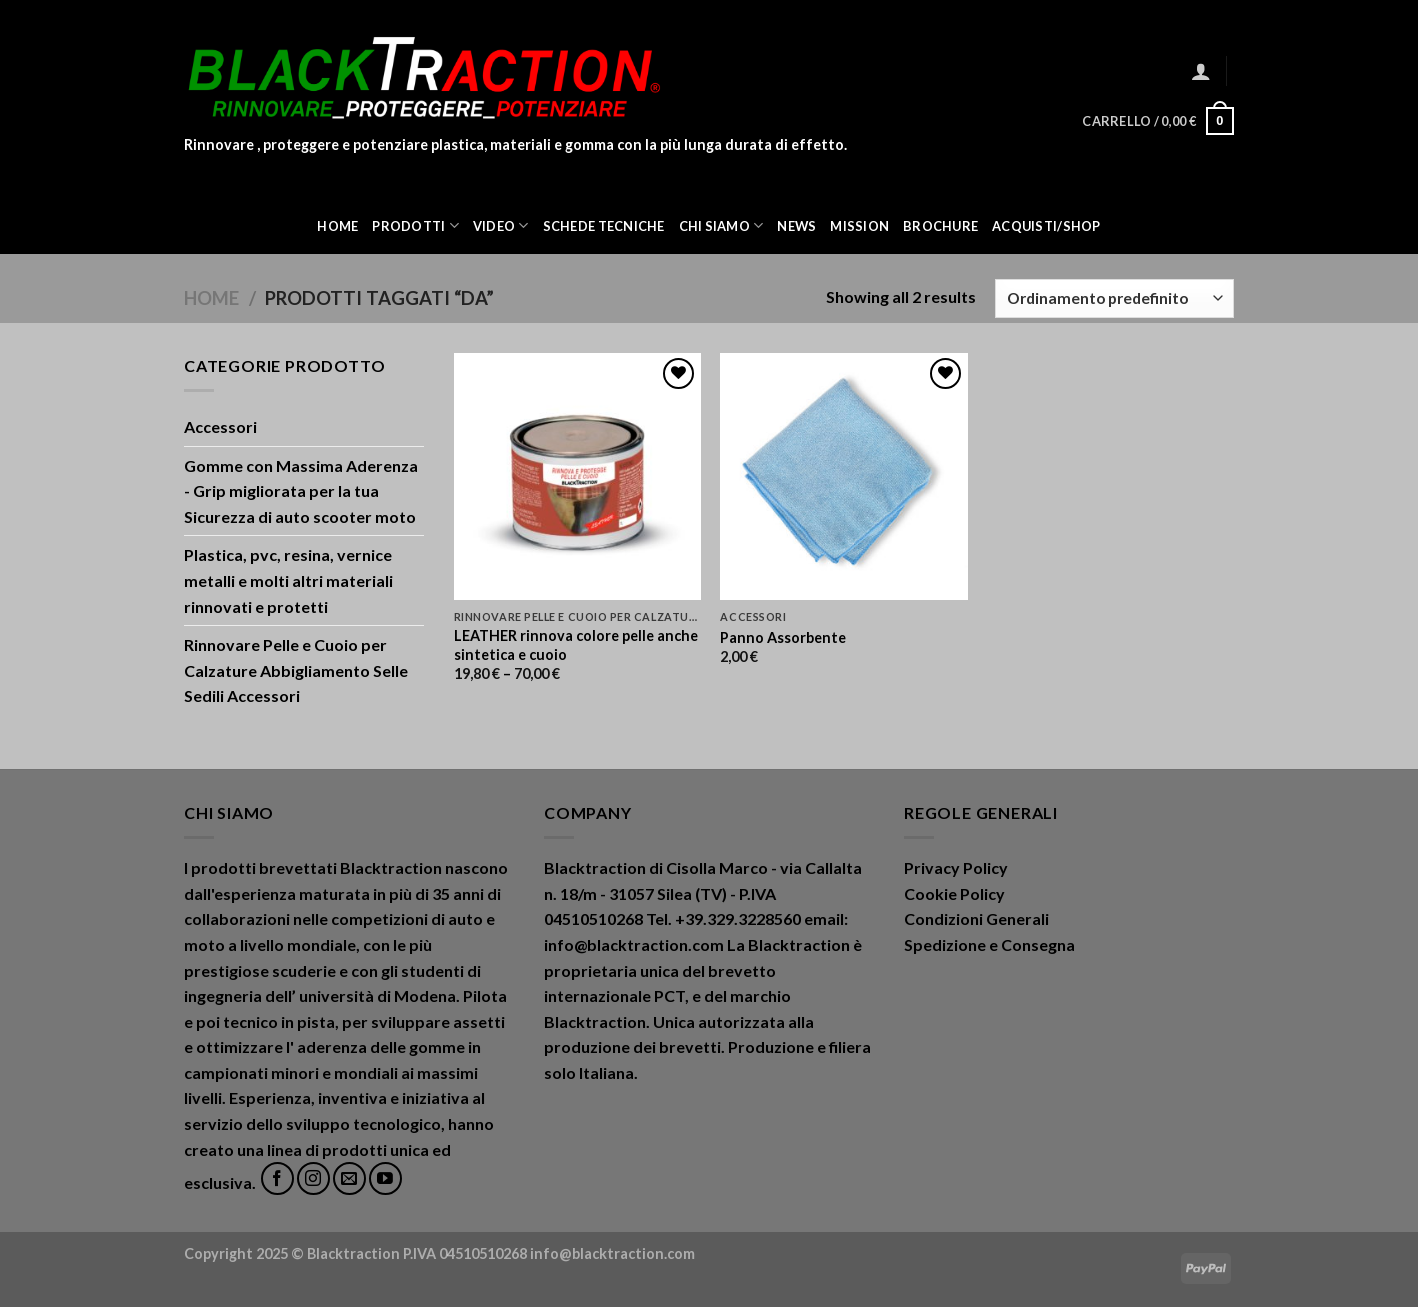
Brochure (940, 226)
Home (337, 226)
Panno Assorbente (783, 637)
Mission (859, 226)
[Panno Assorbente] (843, 476)
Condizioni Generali (976, 918)
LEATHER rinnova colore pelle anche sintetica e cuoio (576, 645)
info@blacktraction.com (612, 1253)
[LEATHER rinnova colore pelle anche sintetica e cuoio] (577, 476)
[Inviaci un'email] (349, 1178)
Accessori (220, 426)
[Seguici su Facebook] (277, 1178)
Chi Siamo (721, 225)
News (796, 226)
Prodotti (415, 225)
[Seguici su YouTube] (385, 1178)
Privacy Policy (956, 867)
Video (501, 225)
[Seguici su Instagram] (313, 1178)
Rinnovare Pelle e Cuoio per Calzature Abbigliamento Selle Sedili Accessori (296, 670)
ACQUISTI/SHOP (1046, 226)
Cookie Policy (954, 893)
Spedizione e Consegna (989, 944)
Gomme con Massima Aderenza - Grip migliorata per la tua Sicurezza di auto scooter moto (301, 491)
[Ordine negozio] (1114, 298)
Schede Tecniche (604, 226)
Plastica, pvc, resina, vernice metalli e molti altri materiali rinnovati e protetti (288, 580)
